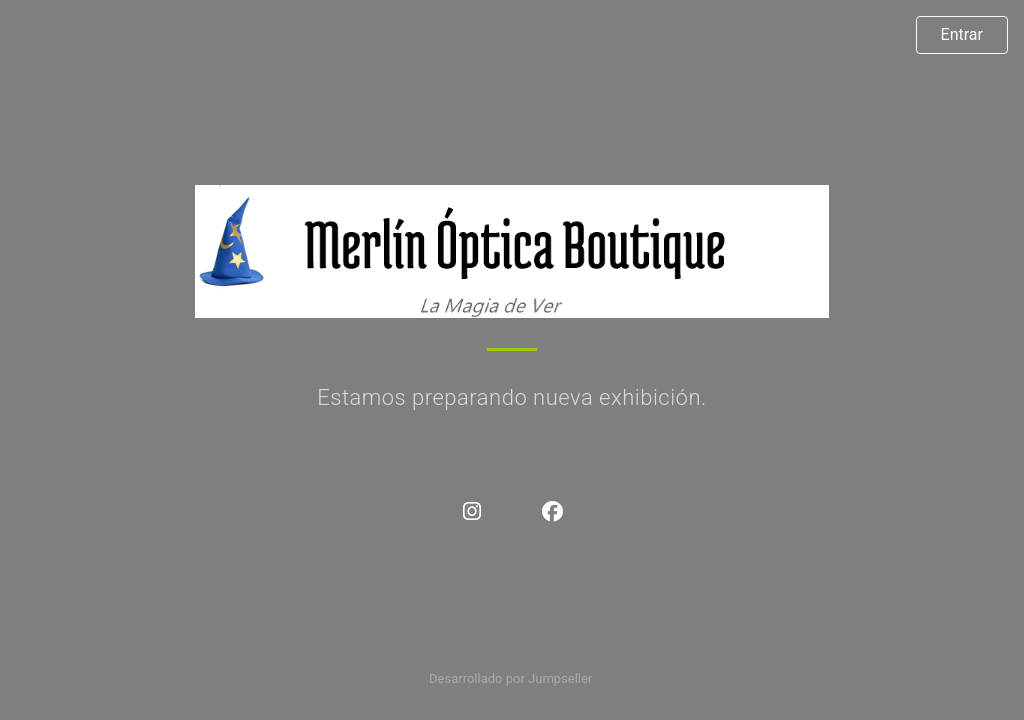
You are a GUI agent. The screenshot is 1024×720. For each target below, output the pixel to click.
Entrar (962, 34)
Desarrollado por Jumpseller (510, 678)
